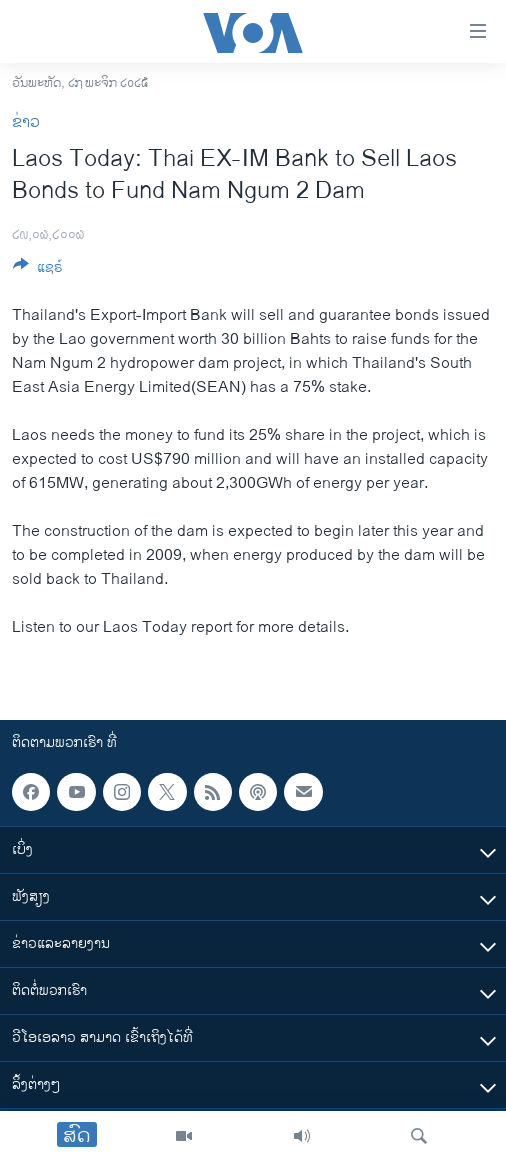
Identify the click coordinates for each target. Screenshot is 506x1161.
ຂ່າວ (26, 122)
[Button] (38, 270)
